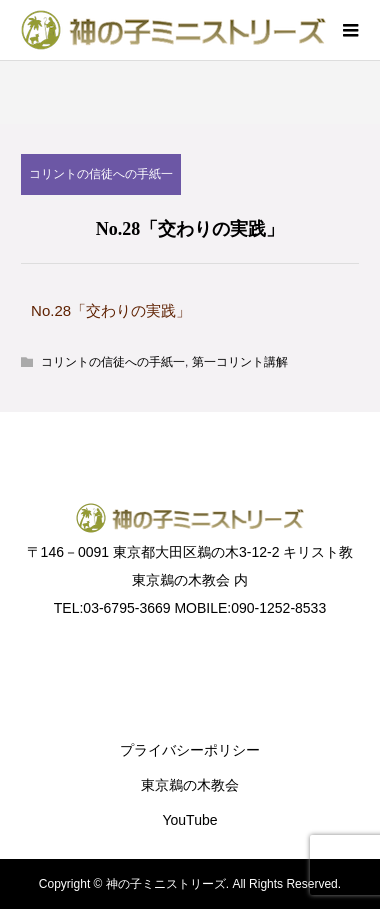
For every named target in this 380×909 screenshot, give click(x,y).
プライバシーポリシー (190, 750)
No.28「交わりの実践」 (111, 310)
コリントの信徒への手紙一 (101, 174)
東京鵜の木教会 (190, 785)
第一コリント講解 (240, 362)
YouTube (189, 820)
